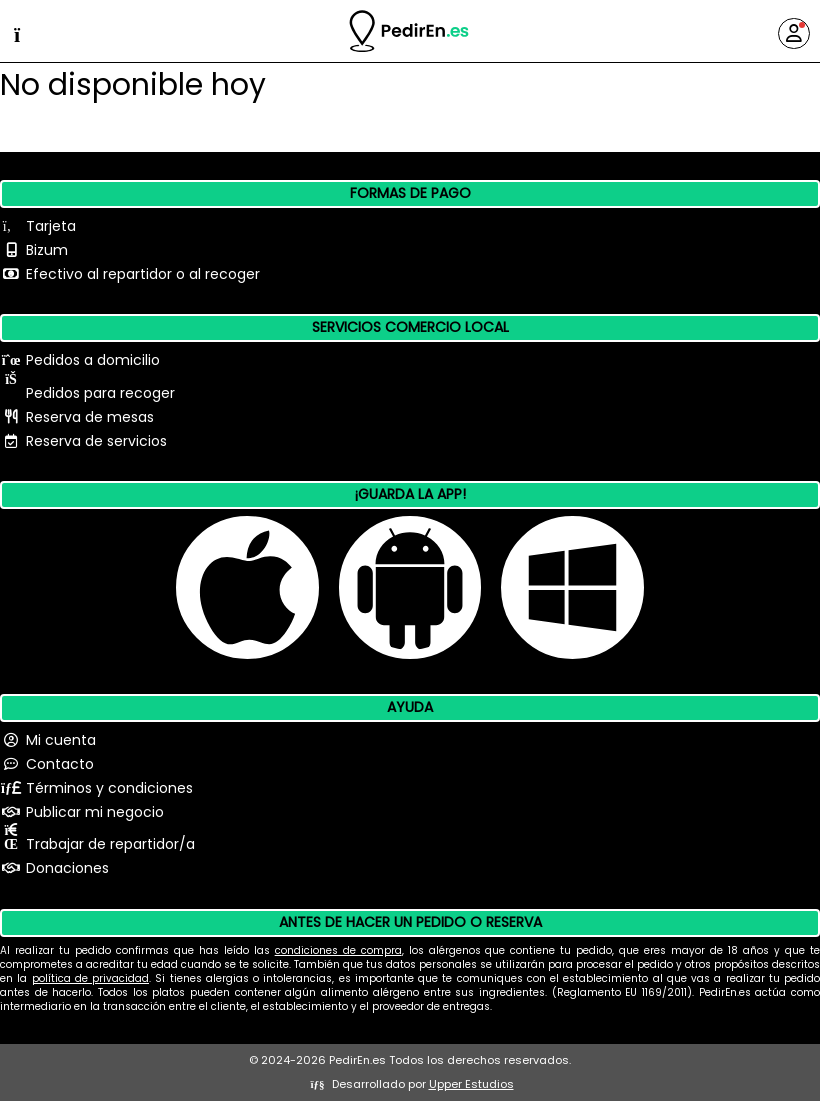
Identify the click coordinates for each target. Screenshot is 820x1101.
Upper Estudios (471, 1084)
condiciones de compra (338, 950)
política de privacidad (91, 978)
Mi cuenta (61, 740)
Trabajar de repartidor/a (110, 844)
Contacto (60, 764)
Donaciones (67, 868)
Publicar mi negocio (95, 812)
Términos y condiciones (109, 788)
